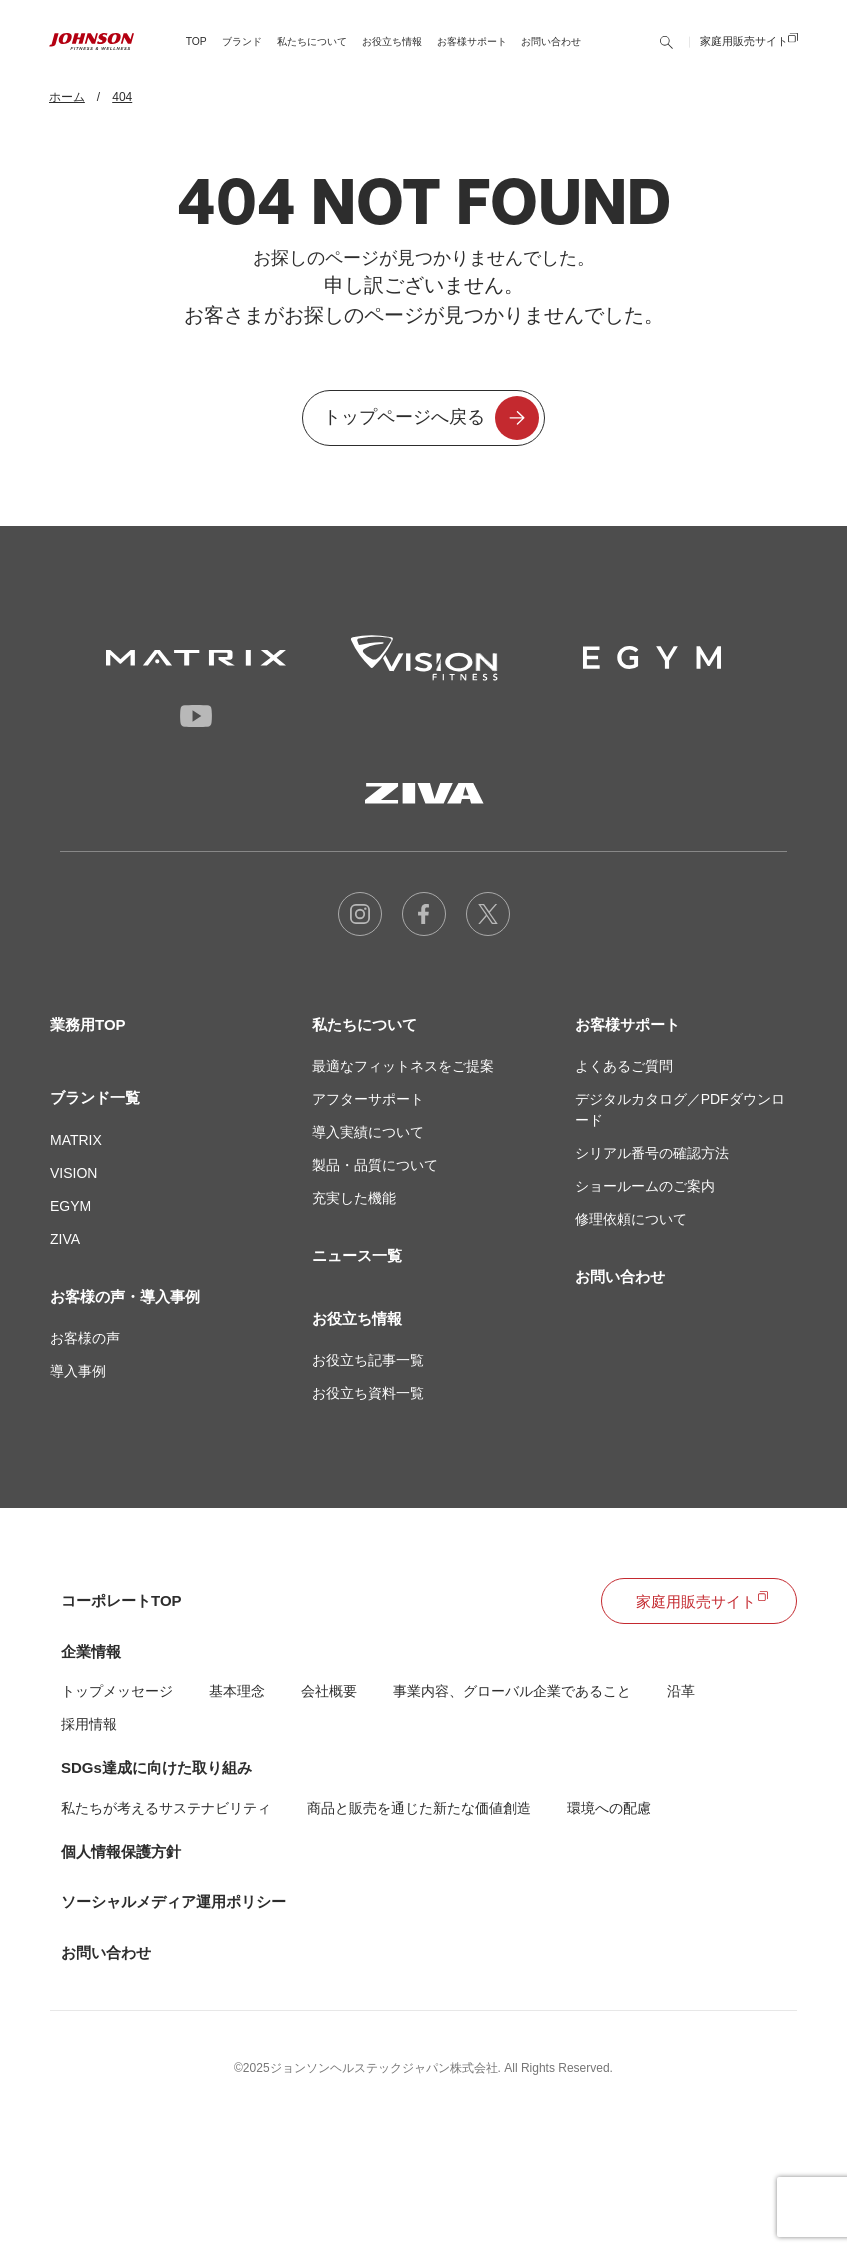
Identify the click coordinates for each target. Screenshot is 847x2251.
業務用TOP (88, 1024)
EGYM (70, 1206)
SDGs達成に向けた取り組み (156, 1767)
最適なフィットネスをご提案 (403, 1066)
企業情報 (91, 1651)
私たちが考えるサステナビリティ (166, 1808)
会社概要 (329, 1691)
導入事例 (78, 1371)
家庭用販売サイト (744, 55)
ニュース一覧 (357, 1255)
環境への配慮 (609, 1808)
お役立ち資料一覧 (368, 1393)
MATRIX (76, 1140)
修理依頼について (631, 1219)
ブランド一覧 (95, 1097)
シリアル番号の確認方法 (652, 1153)
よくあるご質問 (624, 1066)
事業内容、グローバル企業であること (512, 1691)
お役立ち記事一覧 (368, 1360)
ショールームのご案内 (645, 1186)
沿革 (681, 1691)
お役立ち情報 (357, 1318)
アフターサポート (368, 1099)
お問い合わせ (551, 54)
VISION (73, 1173)
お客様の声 (85, 1338)
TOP (196, 54)
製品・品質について (375, 1165)
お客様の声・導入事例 (125, 1296)
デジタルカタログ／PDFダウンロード (680, 1109)
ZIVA (65, 1239)
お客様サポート (627, 1024)
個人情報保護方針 (121, 1851)
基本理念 (237, 1691)
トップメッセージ (117, 1691)
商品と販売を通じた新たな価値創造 (419, 1808)
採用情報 (89, 1724)
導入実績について (368, 1132)
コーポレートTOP (121, 1600)
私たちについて (364, 1024)
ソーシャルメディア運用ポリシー (173, 1901)
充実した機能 (354, 1198)
